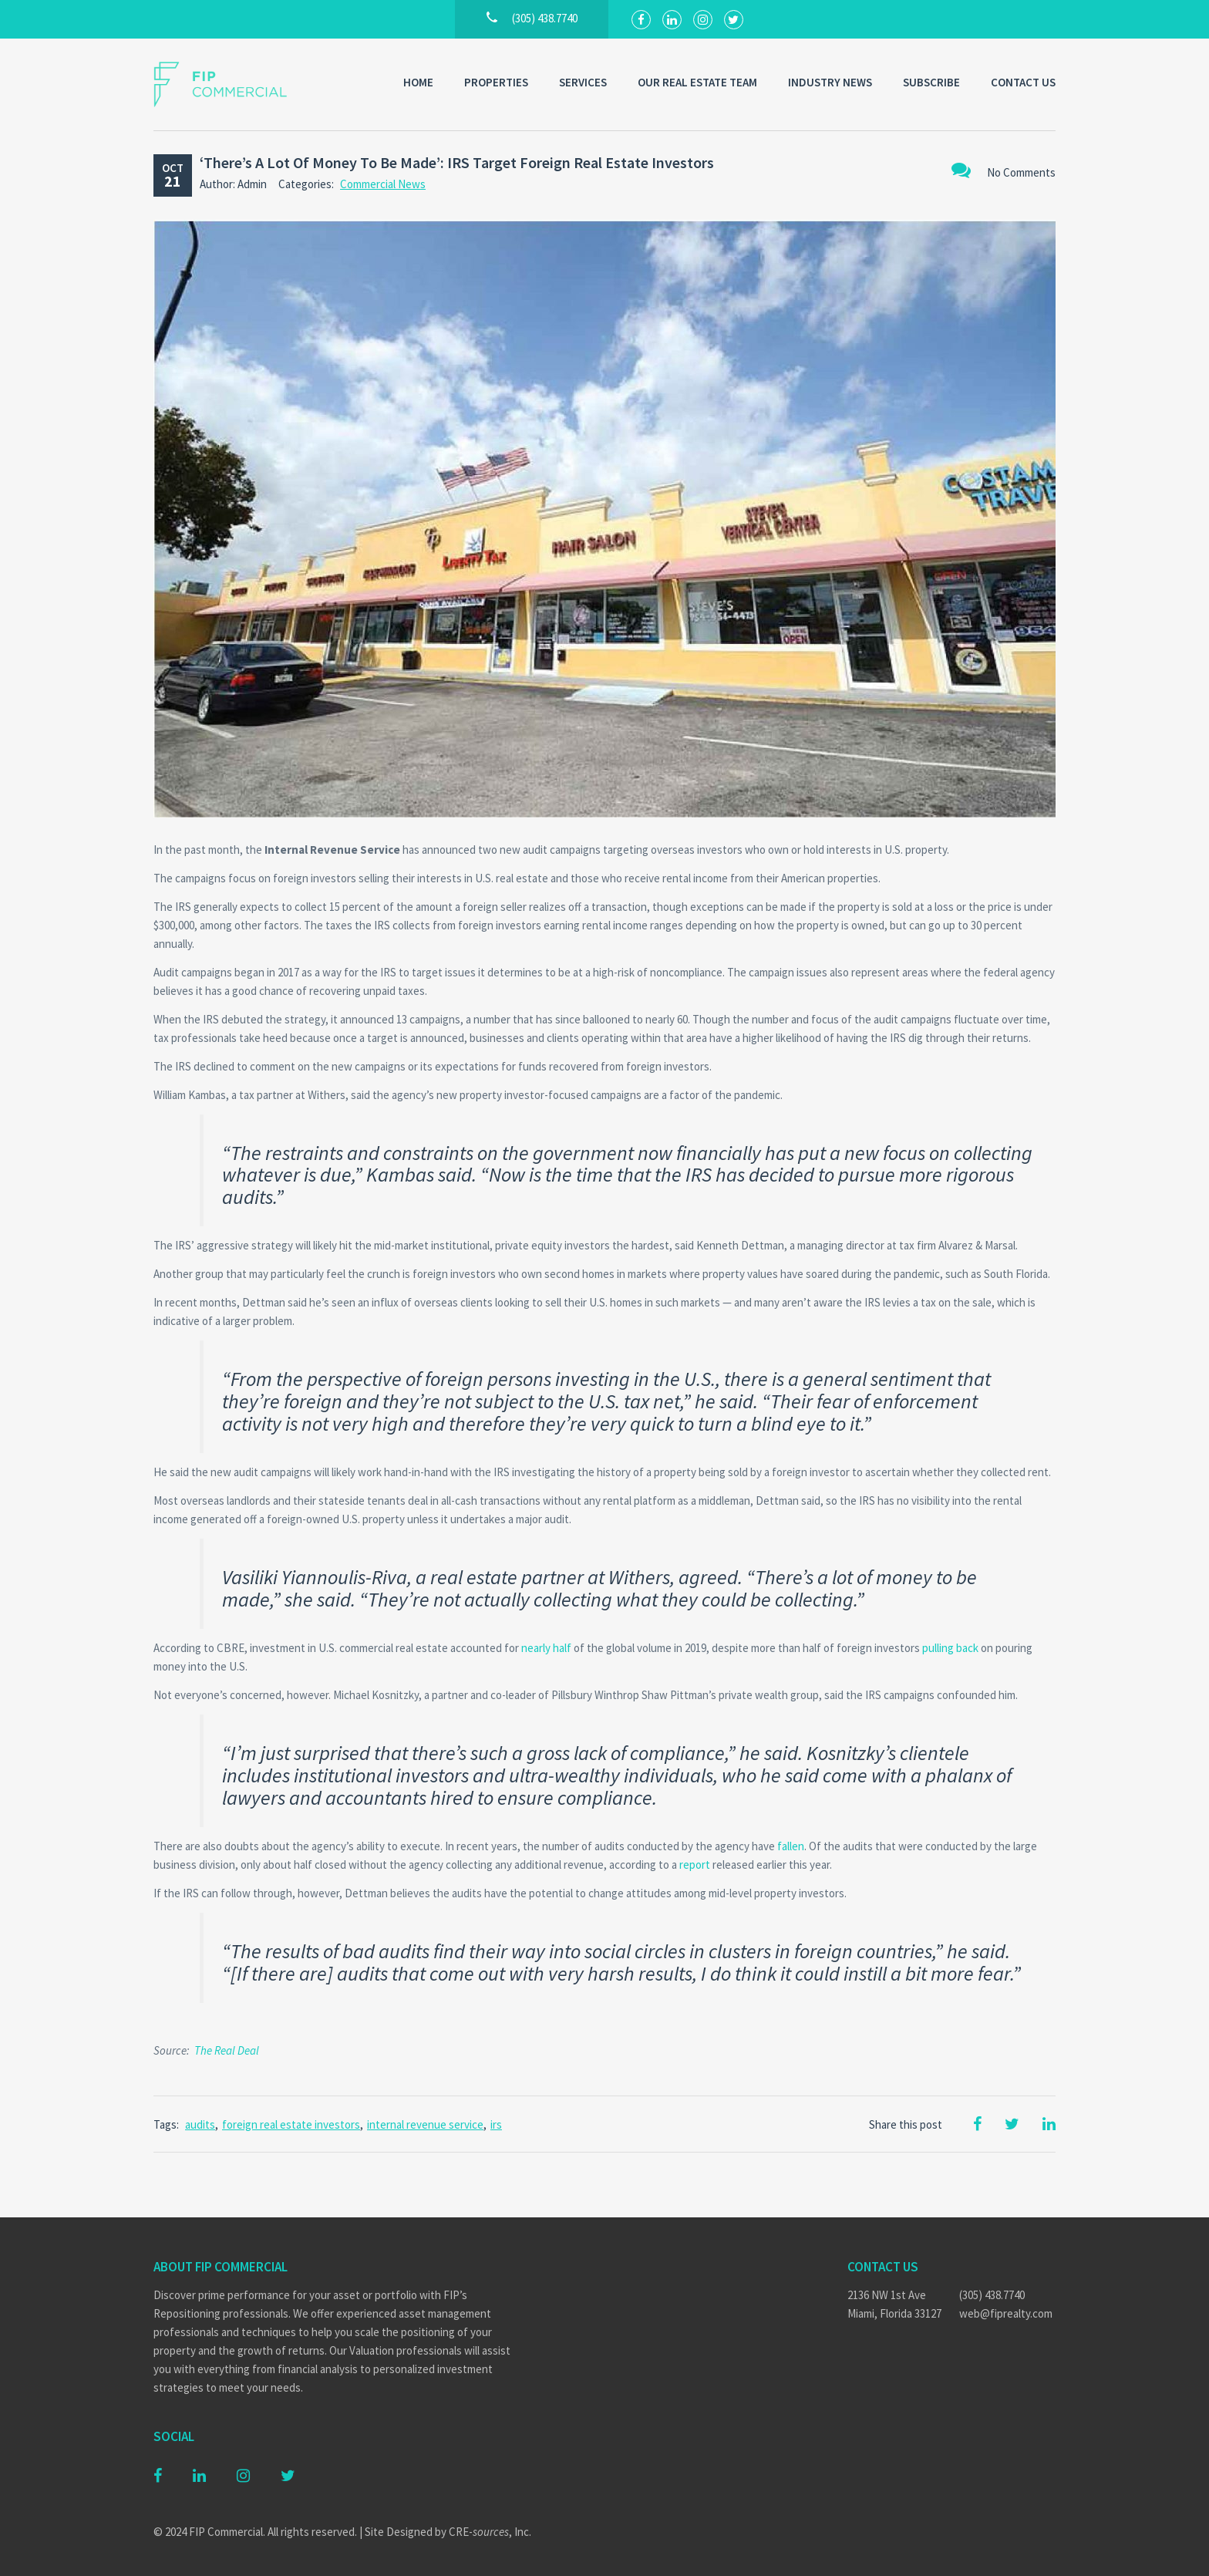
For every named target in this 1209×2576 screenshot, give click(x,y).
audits (200, 2124)
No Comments (1003, 170)
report (694, 1864)
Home (418, 82)
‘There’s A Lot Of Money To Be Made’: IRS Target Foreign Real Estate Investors (457, 162)
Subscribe (931, 82)
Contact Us (1023, 82)
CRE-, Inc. (490, 2531)
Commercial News (383, 184)
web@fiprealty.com (1005, 2313)
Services (583, 82)
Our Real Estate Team (697, 82)
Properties (496, 82)
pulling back (950, 1647)
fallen (790, 1846)
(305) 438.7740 (992, 2295)
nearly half (546, 1647)
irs (496, 2124)
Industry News (830, 82)
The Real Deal (226, 2050)
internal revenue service (425, 2124)
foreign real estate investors (291, 2124)
